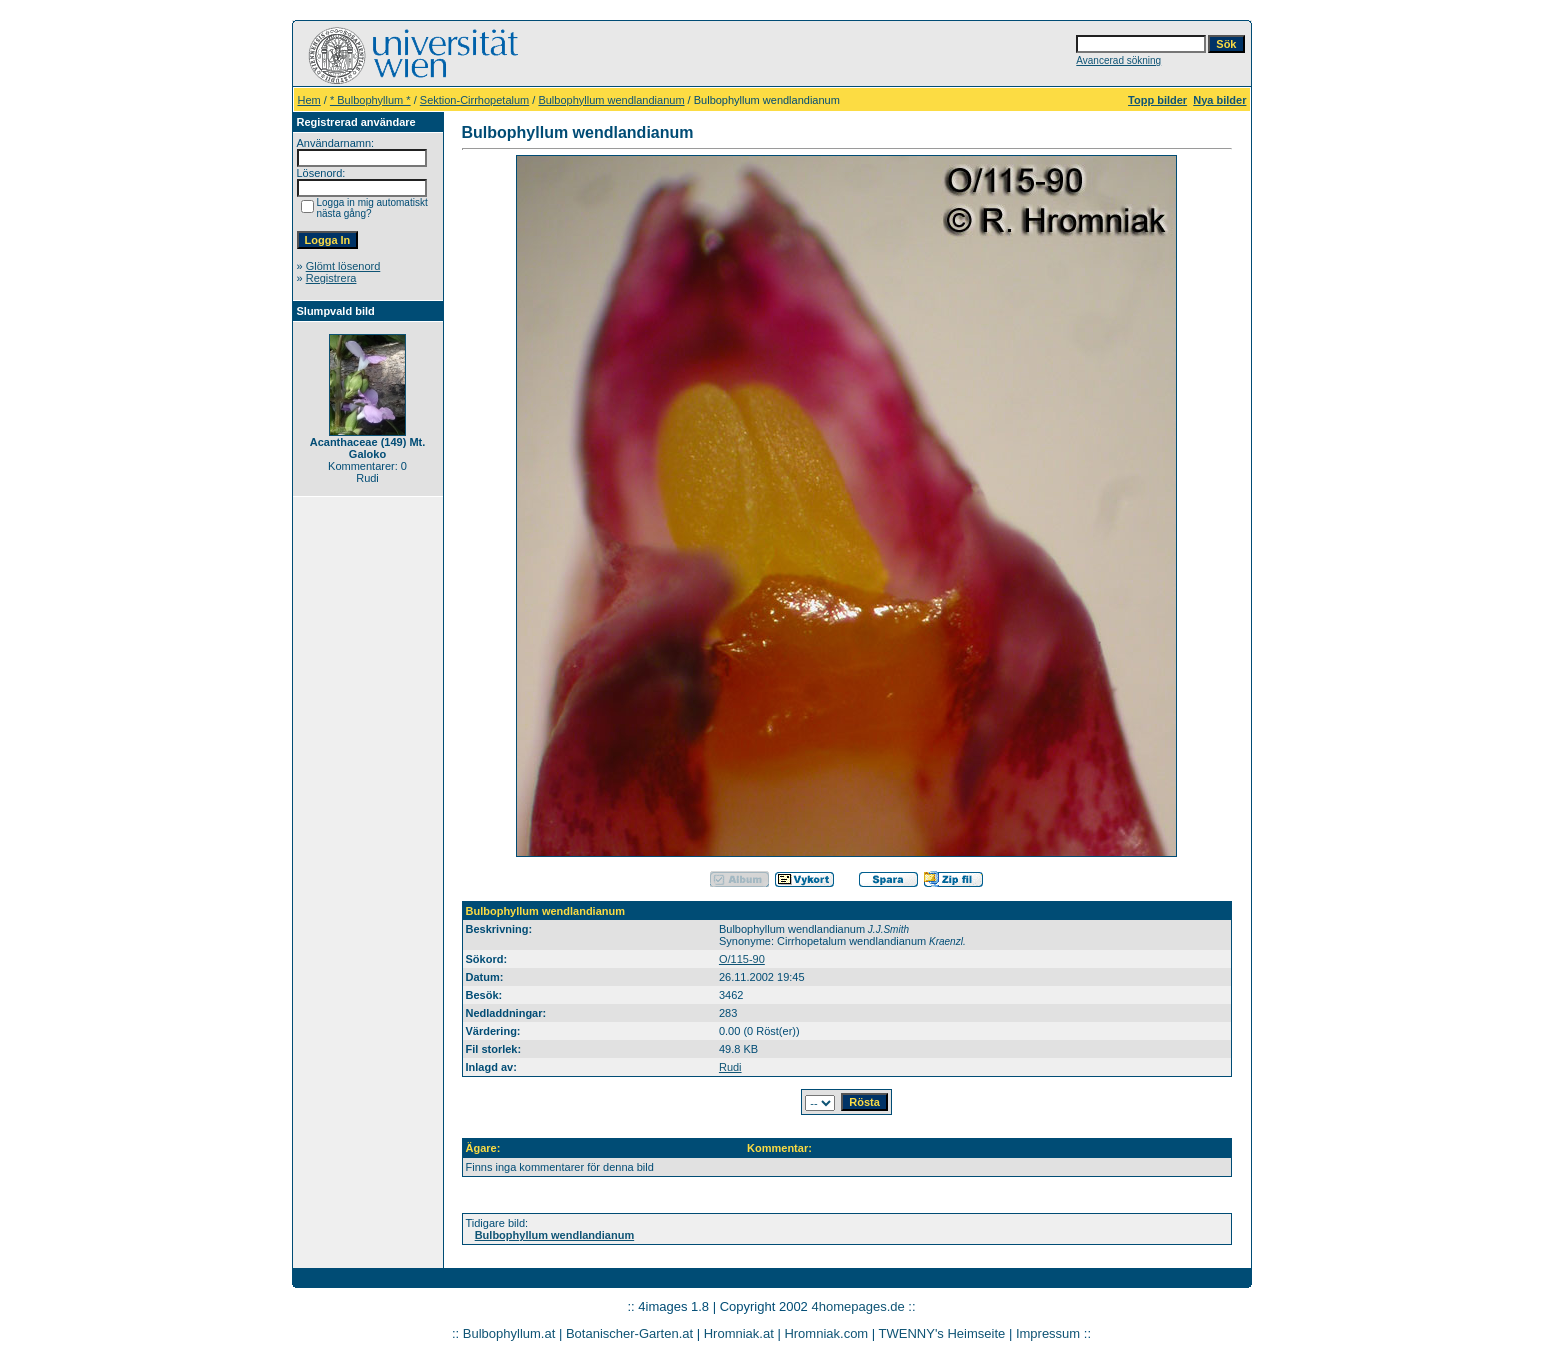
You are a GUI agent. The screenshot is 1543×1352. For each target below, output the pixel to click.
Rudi (730, 1067)
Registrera (331, 278)
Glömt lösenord (343, 266)
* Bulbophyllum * (370, 100)
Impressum (1048, 1333)
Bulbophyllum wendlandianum (611, 100)
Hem (309, 100)
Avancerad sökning (1118, 60)
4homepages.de (857, 1306)
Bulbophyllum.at (509, 1333)
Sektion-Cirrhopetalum (474, 100)
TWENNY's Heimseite (942, 1333)
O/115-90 (742, 959)
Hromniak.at (739, 1333)
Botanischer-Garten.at (629, 1333)
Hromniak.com (826, 1333)
